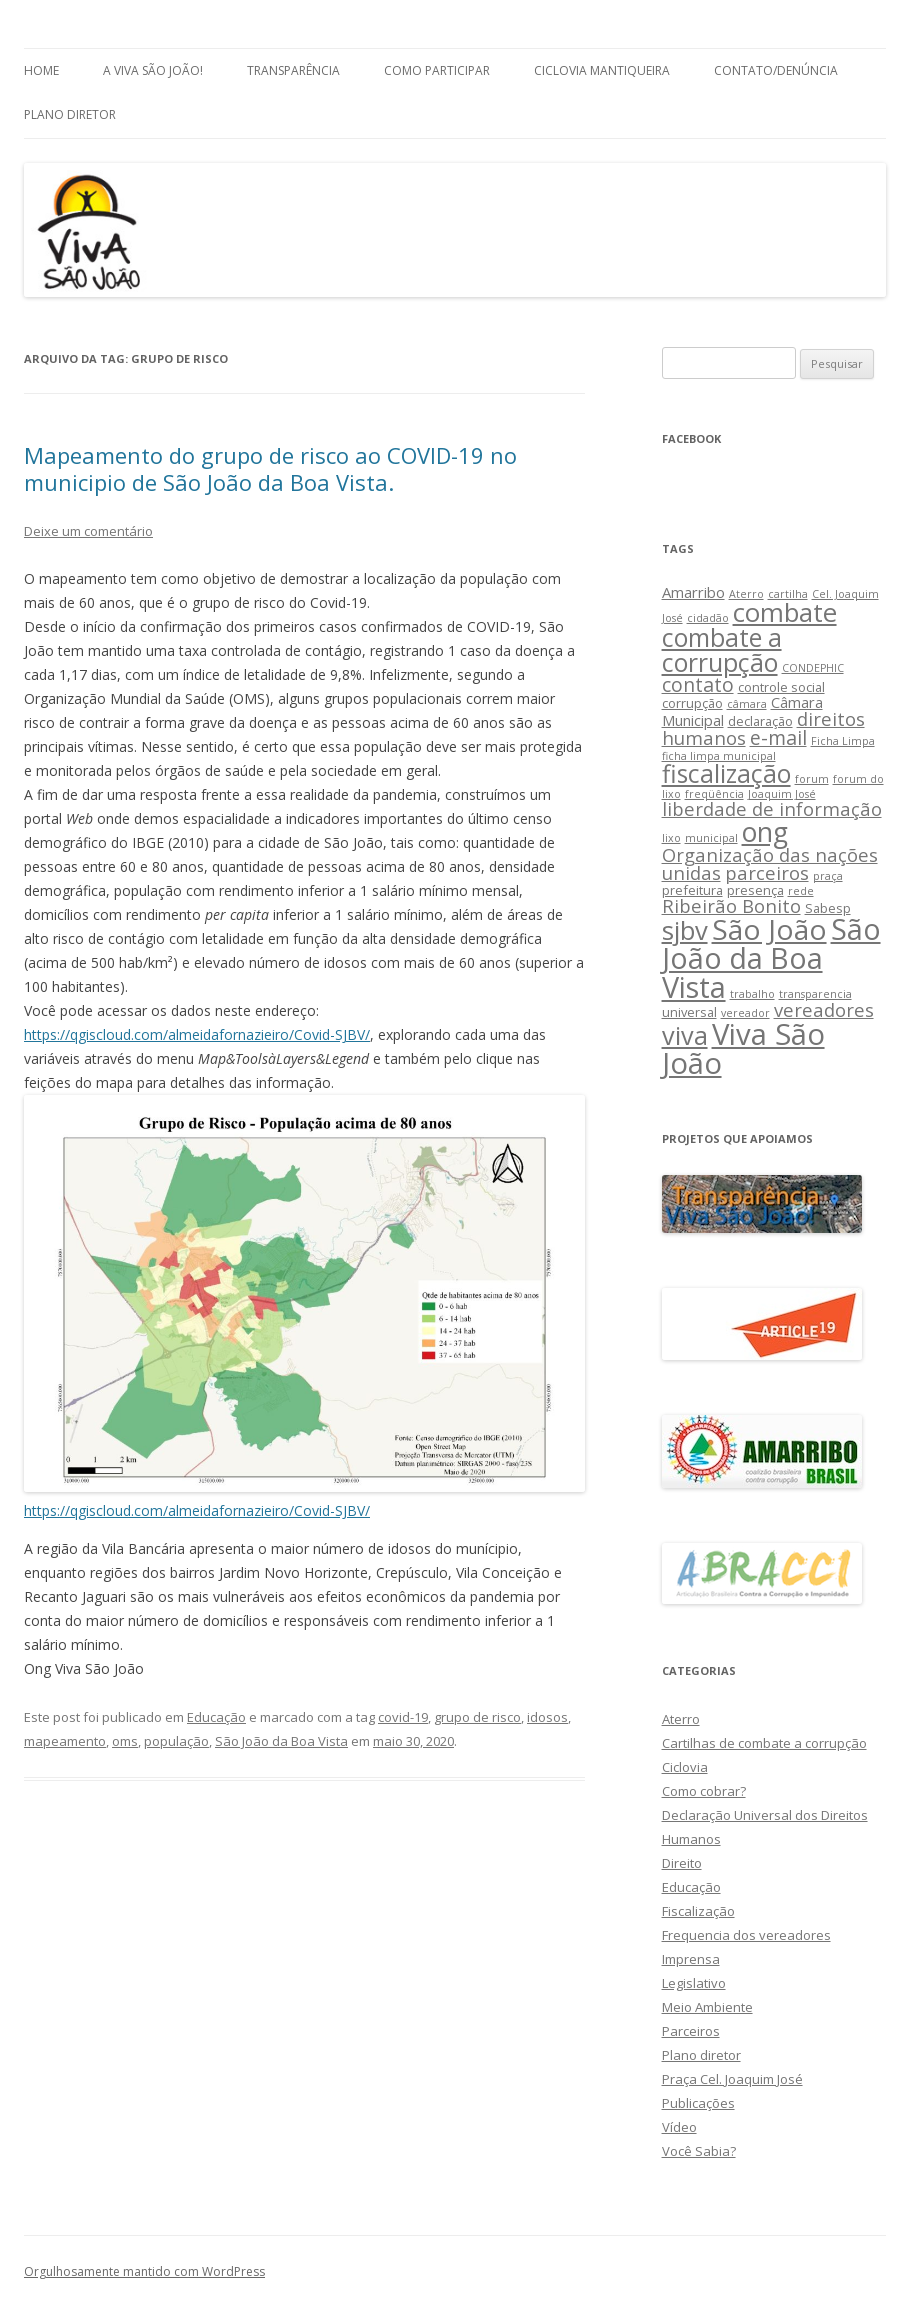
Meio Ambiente (707, 2007)
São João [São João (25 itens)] (769, 929)
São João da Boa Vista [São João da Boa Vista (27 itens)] (771, 957)
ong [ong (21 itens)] (765, 831)
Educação (216, 1717)
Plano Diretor (70, 114)
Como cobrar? (704, 1791)
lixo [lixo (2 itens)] (671, 838)
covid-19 (403, 1717)
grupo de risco (477, 1717)
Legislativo (694, 1983)
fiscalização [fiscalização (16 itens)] (726, 773)
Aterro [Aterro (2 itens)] (746, 594)
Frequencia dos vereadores (746, 1935)
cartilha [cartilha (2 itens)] (788, 594)
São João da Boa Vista (281, 1741)
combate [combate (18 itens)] (785, 612)
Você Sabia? (699, 2151)
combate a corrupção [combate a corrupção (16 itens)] (722, 650)
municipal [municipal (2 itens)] (711, 838)
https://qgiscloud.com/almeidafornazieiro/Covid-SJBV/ (197, 1034)
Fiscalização (698, 1911)
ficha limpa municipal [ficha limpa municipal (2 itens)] (719, 756)
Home (41, 70)
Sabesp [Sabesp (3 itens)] (828, 908)
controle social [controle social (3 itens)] (781, 687)
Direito (682, 1863)
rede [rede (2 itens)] (801, 891)
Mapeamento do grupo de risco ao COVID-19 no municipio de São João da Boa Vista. (270, 468)
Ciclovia (685, 1767)
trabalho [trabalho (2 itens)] (752, 994)
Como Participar (437, 70)
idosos (547, 1717)
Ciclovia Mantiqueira (602, 70)
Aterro (681, 1719)
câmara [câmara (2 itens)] (747, 704)
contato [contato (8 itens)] (698, 684)
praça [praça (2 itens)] (828, 876)
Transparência (293, 70)
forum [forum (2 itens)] (812, 779)
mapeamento (65, 1741)
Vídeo (679, 2127)
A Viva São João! (153, 70)
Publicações (698, 2103)
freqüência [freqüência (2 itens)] (714, 794)
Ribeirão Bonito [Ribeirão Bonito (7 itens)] (731, 905)
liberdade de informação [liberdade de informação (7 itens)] (772, 808)
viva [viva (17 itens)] (685, 1035)
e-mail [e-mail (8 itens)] (778, 737)
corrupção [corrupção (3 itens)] (692, 703)
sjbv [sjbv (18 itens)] (685, 930)
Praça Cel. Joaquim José (732, 2079)
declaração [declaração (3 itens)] (760, 721)
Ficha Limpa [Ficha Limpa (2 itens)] (843, 741)
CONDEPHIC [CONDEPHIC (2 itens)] (813, 668)
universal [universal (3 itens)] (689, 1012)
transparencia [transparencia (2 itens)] (815, 994)
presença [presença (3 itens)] (755, 890)
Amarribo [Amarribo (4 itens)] (693, 592)
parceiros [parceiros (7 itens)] (767, 872)
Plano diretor (701, 2055)
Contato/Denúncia (776, 70)
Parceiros (691, 2031)
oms (125, 1741)
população (176, 1741)
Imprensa (691, 1959)
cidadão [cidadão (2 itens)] (708, 618)
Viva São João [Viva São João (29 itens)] (743, 1048)
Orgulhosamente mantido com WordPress (144, 2271)
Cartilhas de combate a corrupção (764, 1743)
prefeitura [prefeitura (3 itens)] (692, 890)
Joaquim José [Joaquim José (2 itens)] (782, 794)
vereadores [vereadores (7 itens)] (824, 1009)
